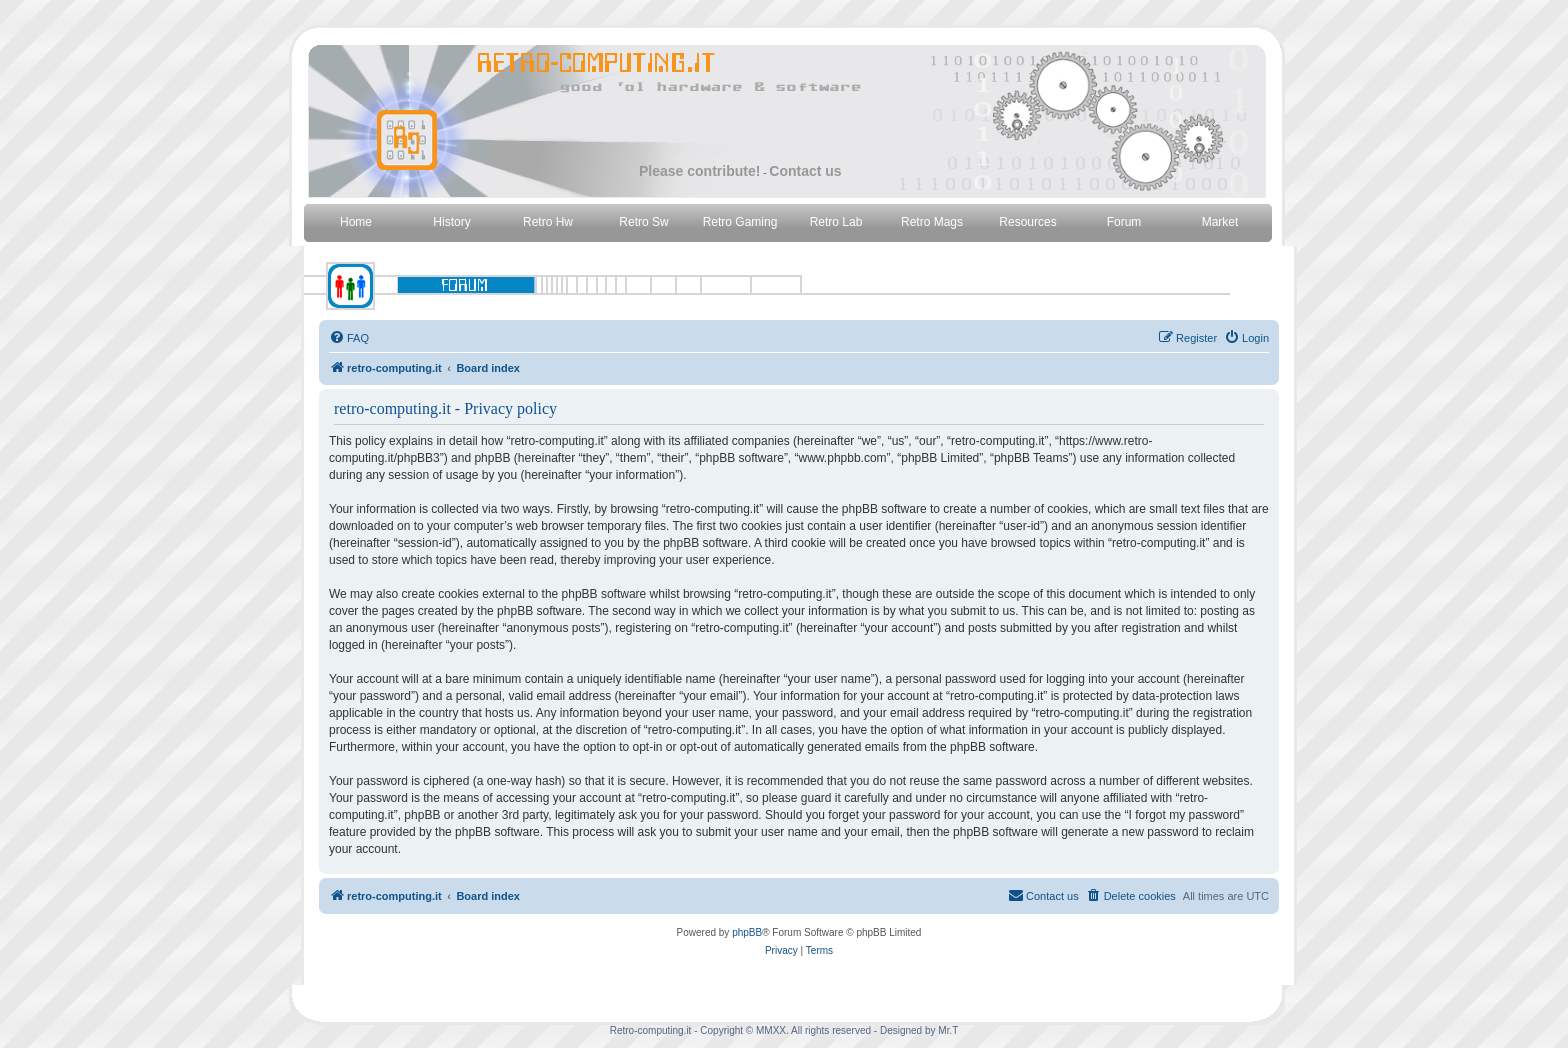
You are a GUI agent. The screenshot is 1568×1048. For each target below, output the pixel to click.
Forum (1124, 222)
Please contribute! (699, 171)
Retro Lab (836, 222)
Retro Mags (932, 222)
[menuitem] (349, 338)
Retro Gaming (740, 222)
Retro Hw (548, 222)
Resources (1027, 222)
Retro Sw (643, 222)
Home (356, 222)
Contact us (805, 171)
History (451, 222)
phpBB (747, 932)
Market (1220, 222)
